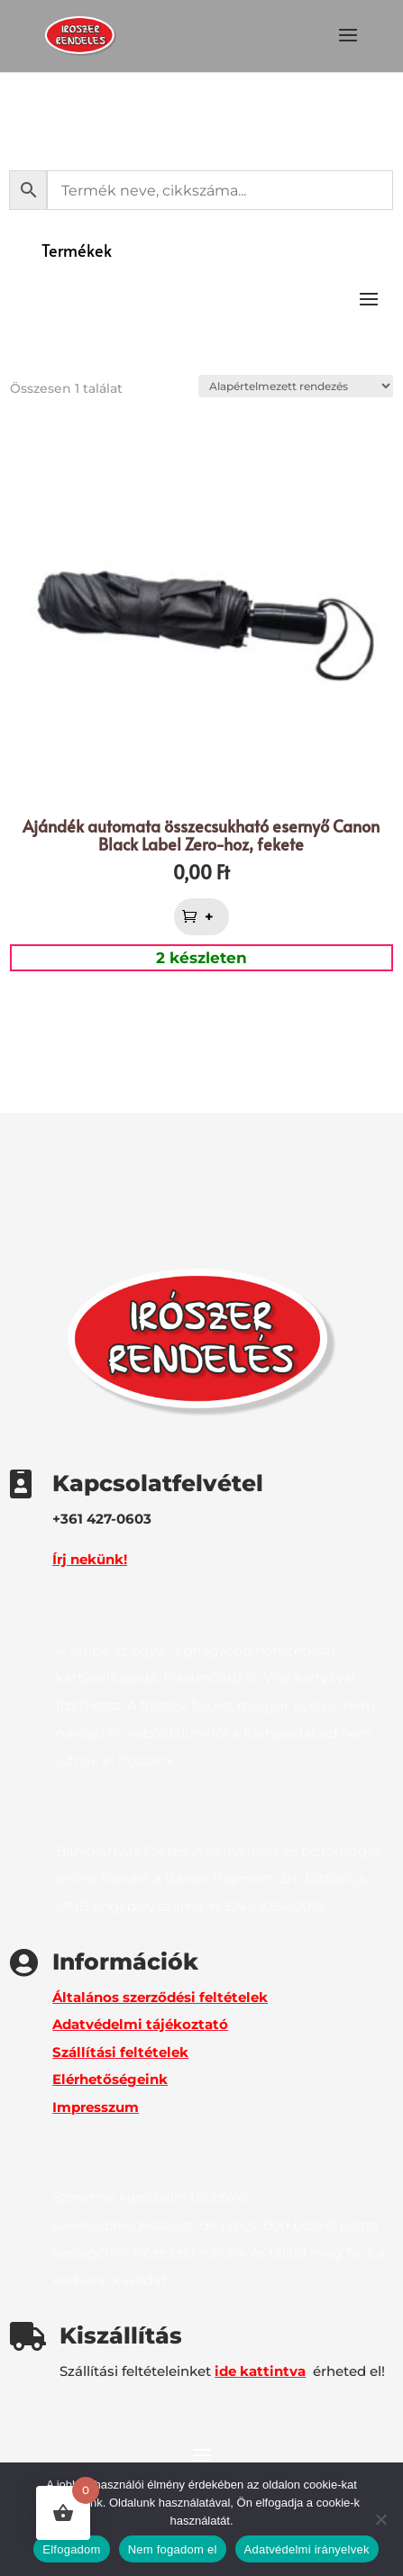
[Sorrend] (295, 386)
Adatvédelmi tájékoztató (140, 2024)
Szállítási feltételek (120, 2052)
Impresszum (95, 2107)
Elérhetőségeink (110, 2079)
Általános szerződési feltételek (160, 1997)
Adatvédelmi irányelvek (307, 2549)
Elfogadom (71, 2549)
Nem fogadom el (172, 2549)
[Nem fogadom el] (380, 2519)
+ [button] (211, 916)
